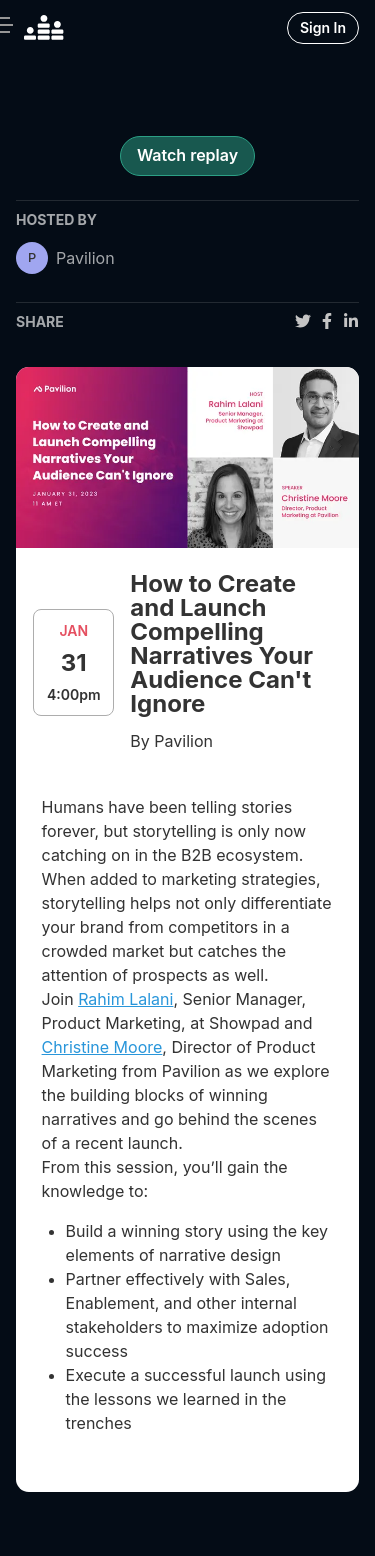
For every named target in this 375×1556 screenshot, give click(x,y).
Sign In (323, 27)
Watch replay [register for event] (187, 155)
